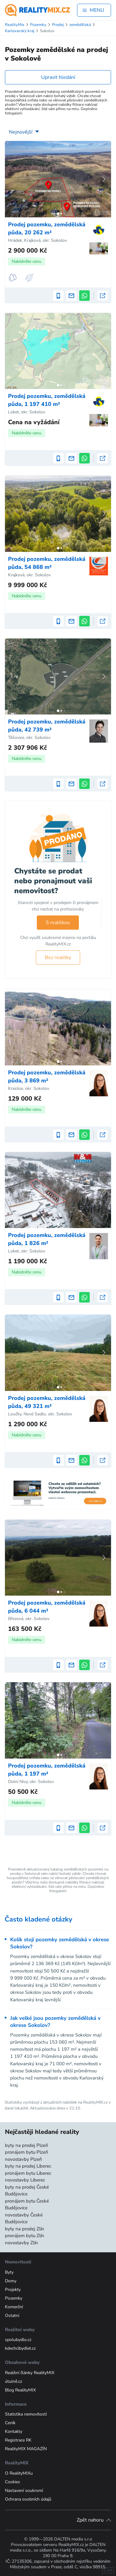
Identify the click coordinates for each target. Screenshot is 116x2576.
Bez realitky (58, 957)
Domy (10, 2281)
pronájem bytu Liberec (28, 2173)
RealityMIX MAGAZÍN (26, 2449)
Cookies (12, 2482)
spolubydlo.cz (18, 2340)
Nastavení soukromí (24, 2490)
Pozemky (13, 2298)
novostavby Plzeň (23, 2159)
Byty (9, 2272)
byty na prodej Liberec (28, 2166)
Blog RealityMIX (20, 2390)
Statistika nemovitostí (26, 2414)
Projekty (13, 2289)
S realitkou (58, 922)
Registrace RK (18, 2440)
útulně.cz (13, 2381)
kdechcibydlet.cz (20, 2348)
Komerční (14, 2307)
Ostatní (12, 2315)
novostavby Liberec (25, 2180)
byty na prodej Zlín (24, 2229)
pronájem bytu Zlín (24, 2236)
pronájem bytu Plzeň (26, 2152)
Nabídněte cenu (26, 261)
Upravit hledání (58, 77)
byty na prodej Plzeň (26, 2145)
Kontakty (13, 2431)
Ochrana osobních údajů (28, 2499)
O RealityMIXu (19, 2473)
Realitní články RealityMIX (29, 2373)
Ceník (10, 2423)
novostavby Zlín (21, 2243)
